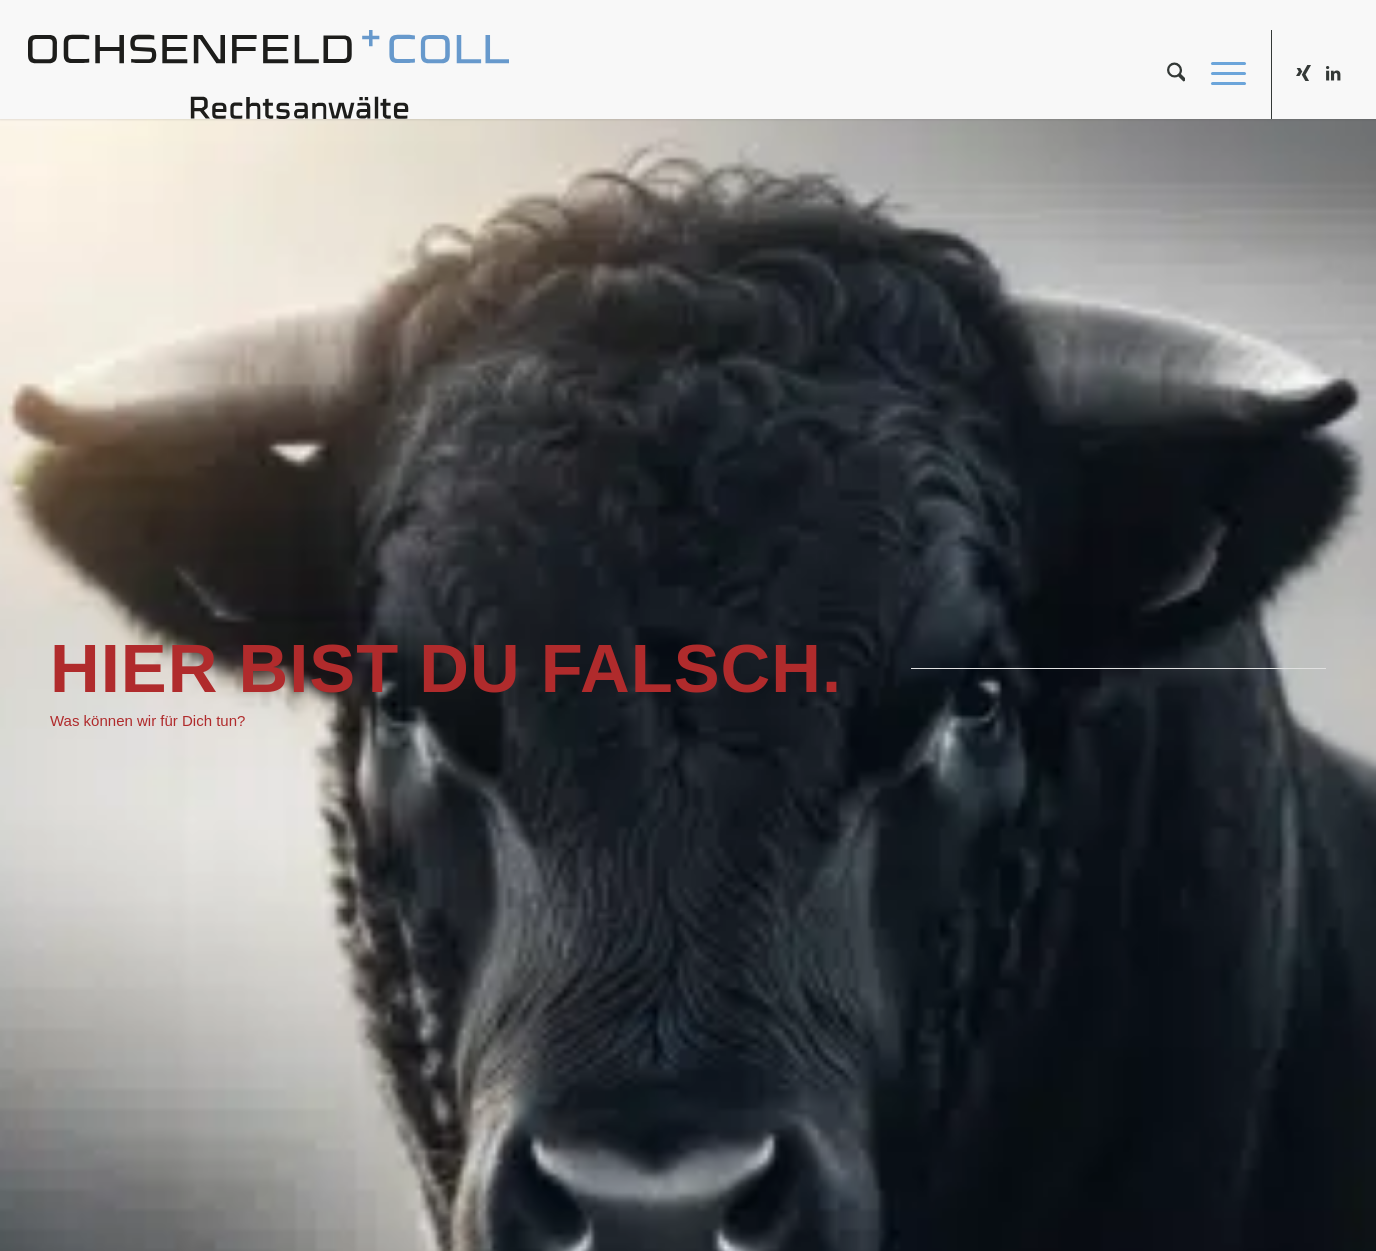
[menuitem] (1176, 74)
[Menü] (1222, 74)
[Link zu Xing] (1303, 73)
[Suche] (1176, 74)
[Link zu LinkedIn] (1333, 73)
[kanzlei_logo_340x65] (269, 74)
